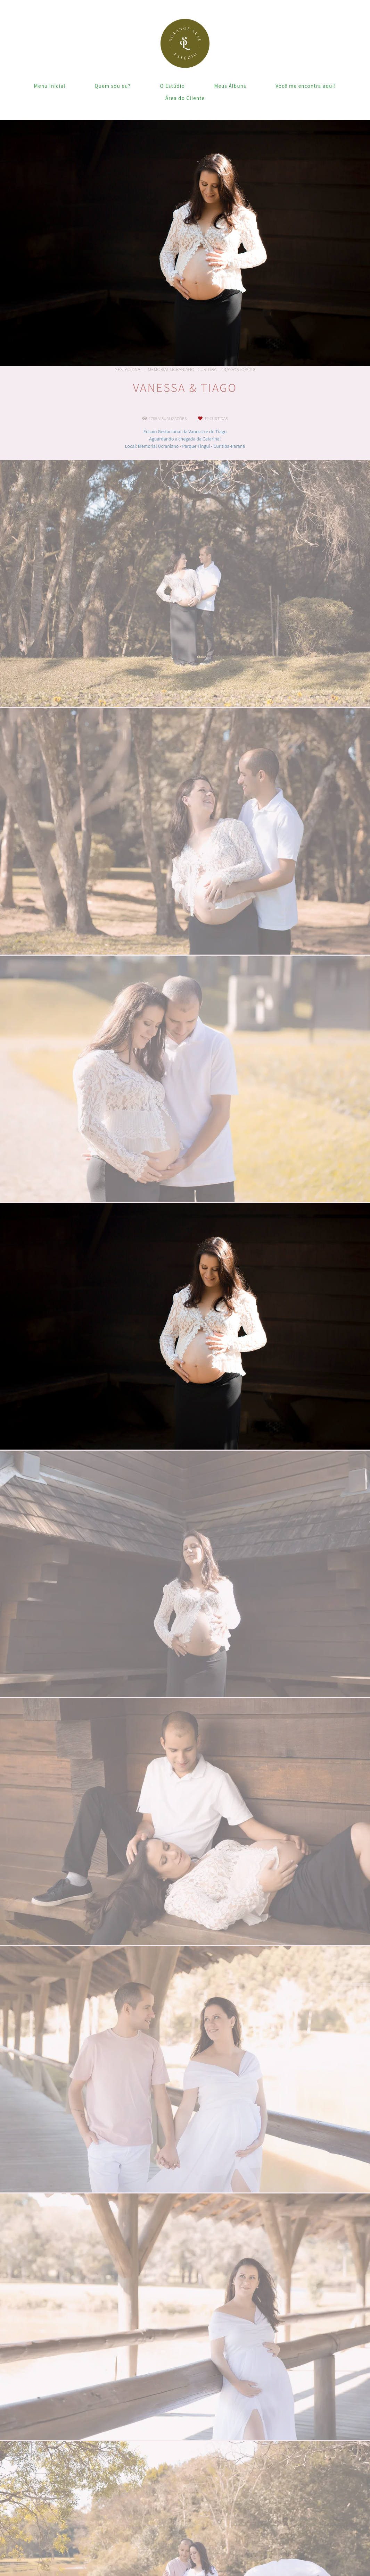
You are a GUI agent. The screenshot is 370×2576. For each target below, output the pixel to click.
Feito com (185, 2570)
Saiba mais (89, 2542)
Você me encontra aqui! (306, 86)
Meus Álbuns (230, 86)
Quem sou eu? (113, 86)
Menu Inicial (49, 86)
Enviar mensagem (306, 2483)
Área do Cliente (185, 98)
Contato (299, 2540)
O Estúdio (172, 86)
